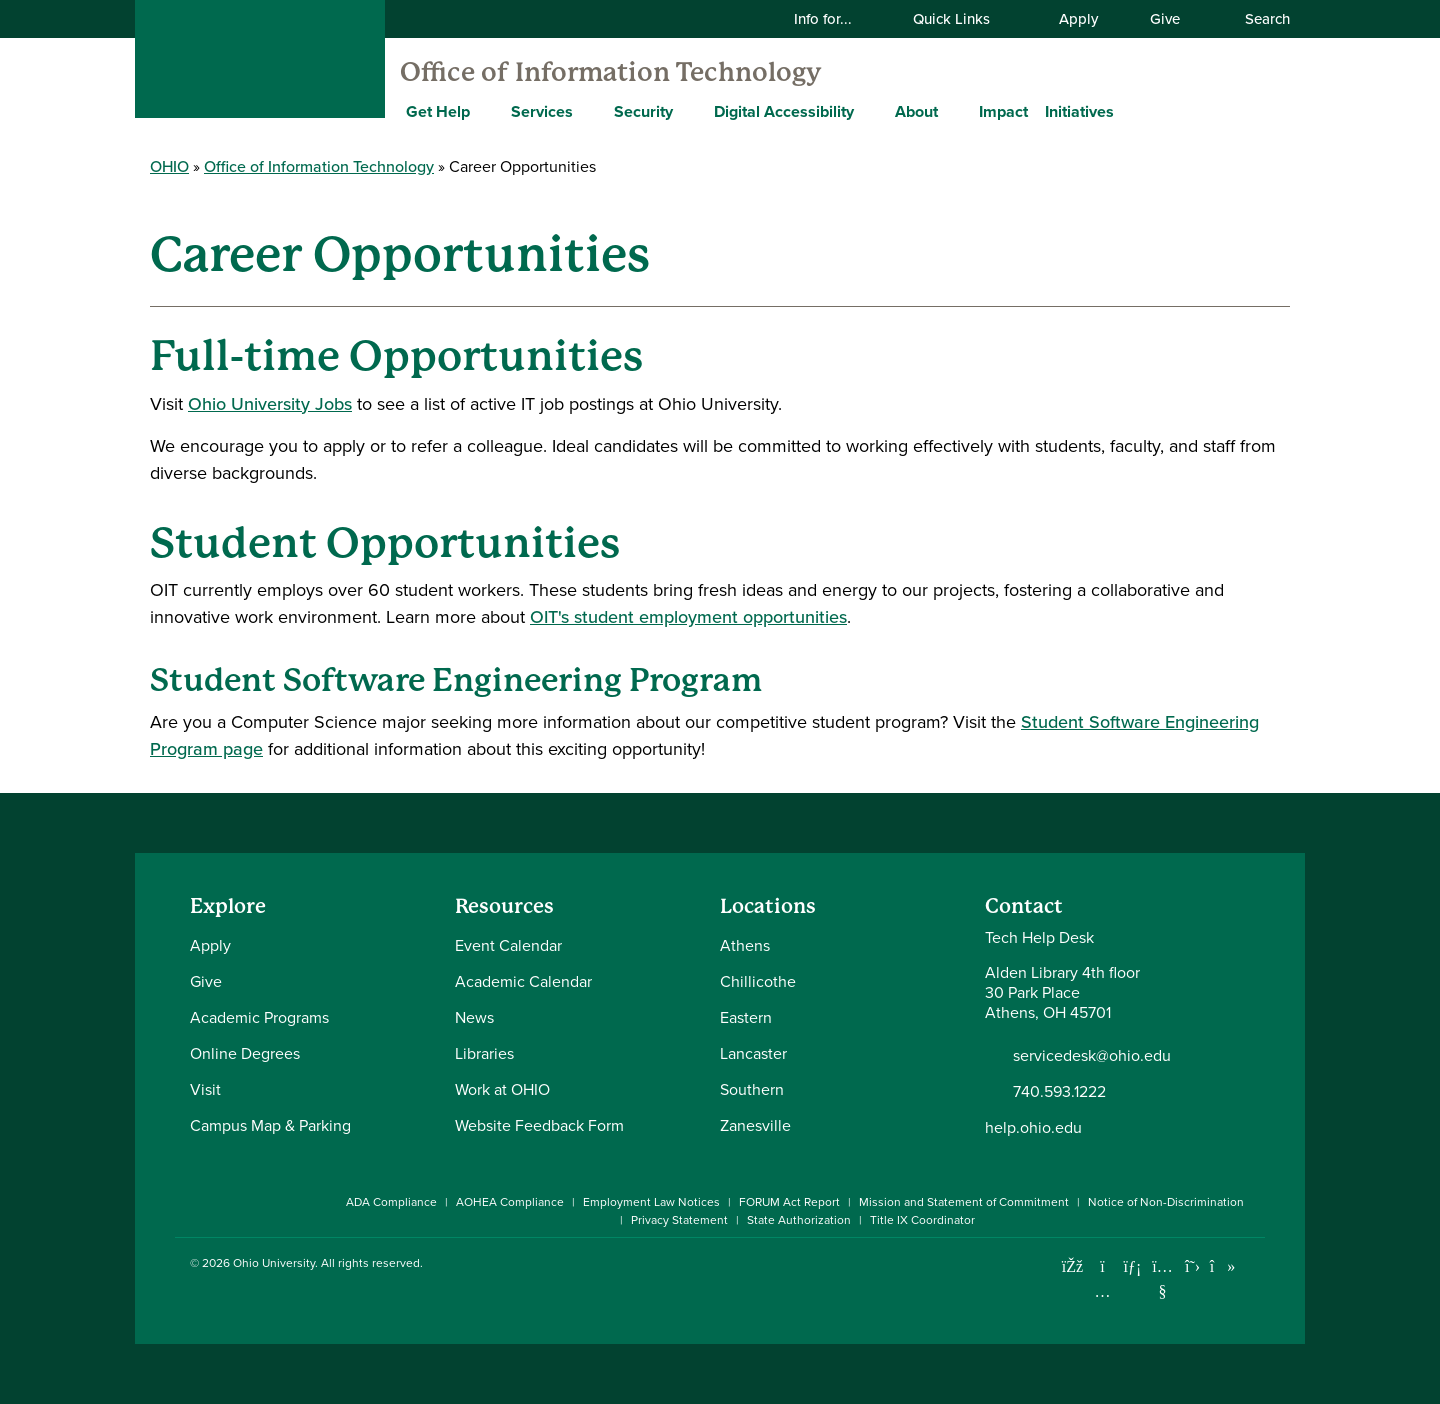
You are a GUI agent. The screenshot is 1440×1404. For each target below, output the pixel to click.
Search (1257, 19)
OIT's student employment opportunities (688, 617)
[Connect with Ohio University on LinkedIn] (1132, 1266)
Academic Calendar (523, 981)
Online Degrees (245, 1053)
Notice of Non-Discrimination (1166, 1202)
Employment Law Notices (651, 1202)
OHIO (169, 166)
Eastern (746, 1017)
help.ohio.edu (1033, 1127)
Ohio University (274, 1263)
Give (1165, 19)
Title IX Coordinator (922, 1220)
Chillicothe (758, 981)
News (474, 1017)
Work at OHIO (502, 1089)
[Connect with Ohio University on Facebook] (1072, 1266)
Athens (745, 945)
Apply (1078, 19)
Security (643, 111)
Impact (1003, 111)
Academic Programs (259, 1017)
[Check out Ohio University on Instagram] (1102, 1291)
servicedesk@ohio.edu (1092, 1056)
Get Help (438, 111)
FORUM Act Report (789, 1202)
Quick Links (964, 19)
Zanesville (755, 1125)
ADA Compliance (391, 1202)
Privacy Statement (679, 1220)
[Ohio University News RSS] (1252, 1266)
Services (542, 111)
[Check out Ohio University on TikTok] (1222, 1266)
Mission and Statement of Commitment (964, 1202)
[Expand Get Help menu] (485, 111)
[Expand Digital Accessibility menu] (869, 111)
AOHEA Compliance (510, 1202)
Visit (205, 1089)
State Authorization (799, 1220)
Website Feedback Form (539, 1125)
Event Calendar (508, 945)
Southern (752, 1089)
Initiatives (1079, 111)
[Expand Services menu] (588, 111)
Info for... (835, 19)
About (916, 111)
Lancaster (753, 1053)
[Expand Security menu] (688, 111)
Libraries (484, 1053)
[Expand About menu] (953, 111)
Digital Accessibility (784, 111)
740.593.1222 (1059, 1092)
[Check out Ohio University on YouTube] (1162, 1279)
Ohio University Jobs (270, 404)
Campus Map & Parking (270, 1125)
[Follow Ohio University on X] (1192, 1266)
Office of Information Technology (611, 72)
